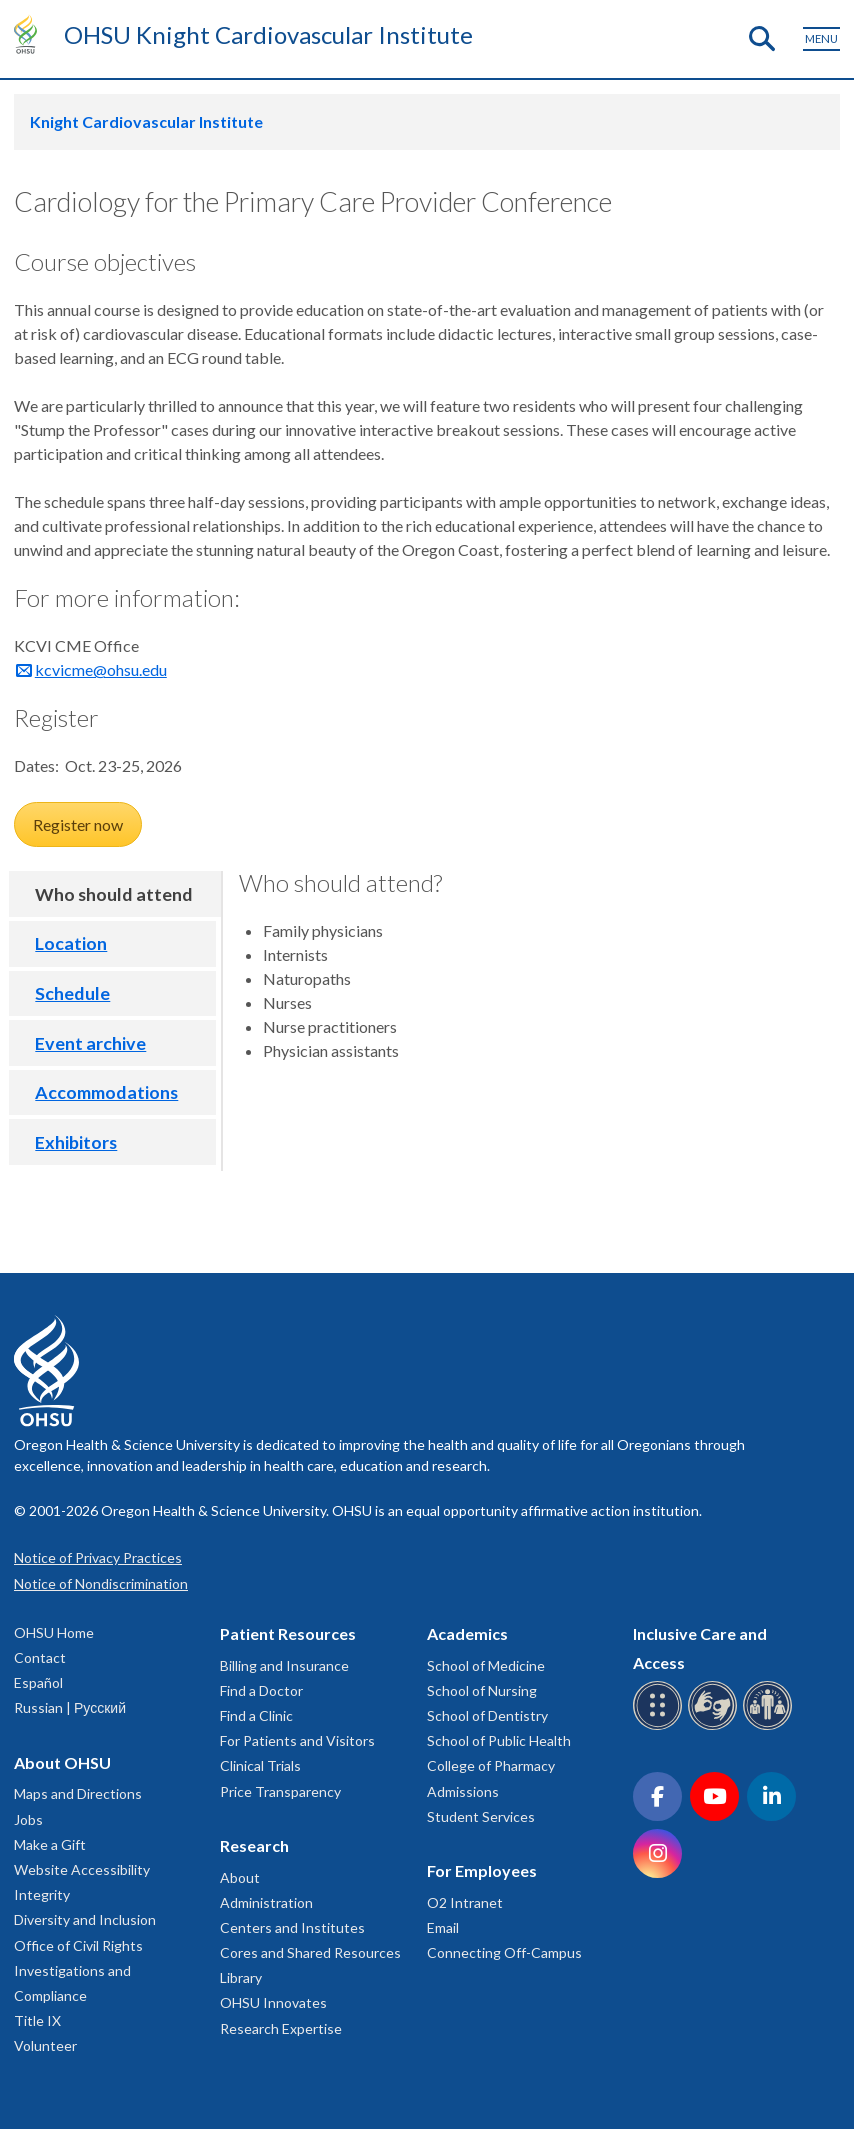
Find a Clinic (256, 1715)
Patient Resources (288, 1633)
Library (241, 1977)
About (240, 1877)
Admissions (463, 1791)
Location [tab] (71, 943)
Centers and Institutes (292, 1927)
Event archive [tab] (90, 1043)
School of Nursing (482, 1690)
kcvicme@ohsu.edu (101, 669)
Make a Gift (50, 1844)
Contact (40, 1657)
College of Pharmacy (491, 1765)
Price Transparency (280, 1791)
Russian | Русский (70, 1707)
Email (443, 1927)
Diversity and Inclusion (85, 1919)
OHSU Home (54, 1632)
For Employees (482, 1870)
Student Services (481, 1816)
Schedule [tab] (72, 993)
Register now (78, 824)
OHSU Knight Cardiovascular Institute (268, 34)
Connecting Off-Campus (504, 1952)
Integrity (42, 1894)
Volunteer (45, 2045)
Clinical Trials (260, 1765)
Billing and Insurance (284, 1665)
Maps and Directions (78, 1793)
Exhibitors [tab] (76, 1142)
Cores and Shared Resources (310, 1952)
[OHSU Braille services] (660, 1726)
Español (38, 1682)
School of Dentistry (487, 1715)
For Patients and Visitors (297, 1740)
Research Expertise (281, 2028)
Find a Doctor (261, 1690)
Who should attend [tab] (114, 894)
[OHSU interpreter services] (770, 1726)
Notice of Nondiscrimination (101, 1583)
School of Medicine (486, 1665)
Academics (467, 1633)
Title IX (37, 2020)
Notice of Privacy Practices (98, 1557)
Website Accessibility (82, 1869)
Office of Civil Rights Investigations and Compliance (78, 1970)
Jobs (28, 1819)
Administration (266, 1902)
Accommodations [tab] (106, 1092)
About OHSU (62, 1762)
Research (254, 1845)
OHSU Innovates (273, 2002)
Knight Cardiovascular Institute (146, 121)
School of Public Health (499, 1740)
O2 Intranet (465, 1902)
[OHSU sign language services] (715, 1726)
